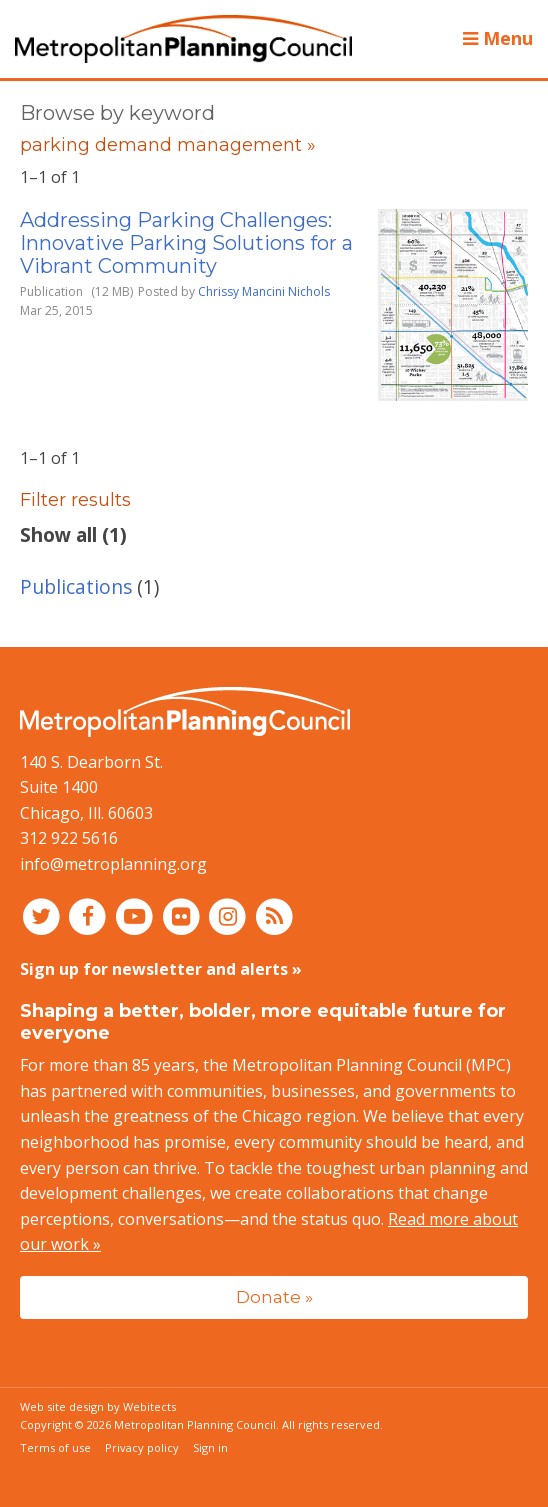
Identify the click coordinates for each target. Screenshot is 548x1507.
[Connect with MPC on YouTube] (136, 916)
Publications (76, 586)
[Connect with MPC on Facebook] (90, 916)
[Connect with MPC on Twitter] (43, 916)
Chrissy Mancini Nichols (264, 291)
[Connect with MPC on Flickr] (183, 916)
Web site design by (98, 1406)
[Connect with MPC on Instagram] (230, 916)
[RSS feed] (274, 916)
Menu (498, 38)
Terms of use (55, 1447)
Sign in (210, 1447)
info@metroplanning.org (113, 864)
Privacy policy (142, 1447)
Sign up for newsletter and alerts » (161, 969)
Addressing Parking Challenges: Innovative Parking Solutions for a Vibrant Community (186, 243)
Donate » (274, 1296)
